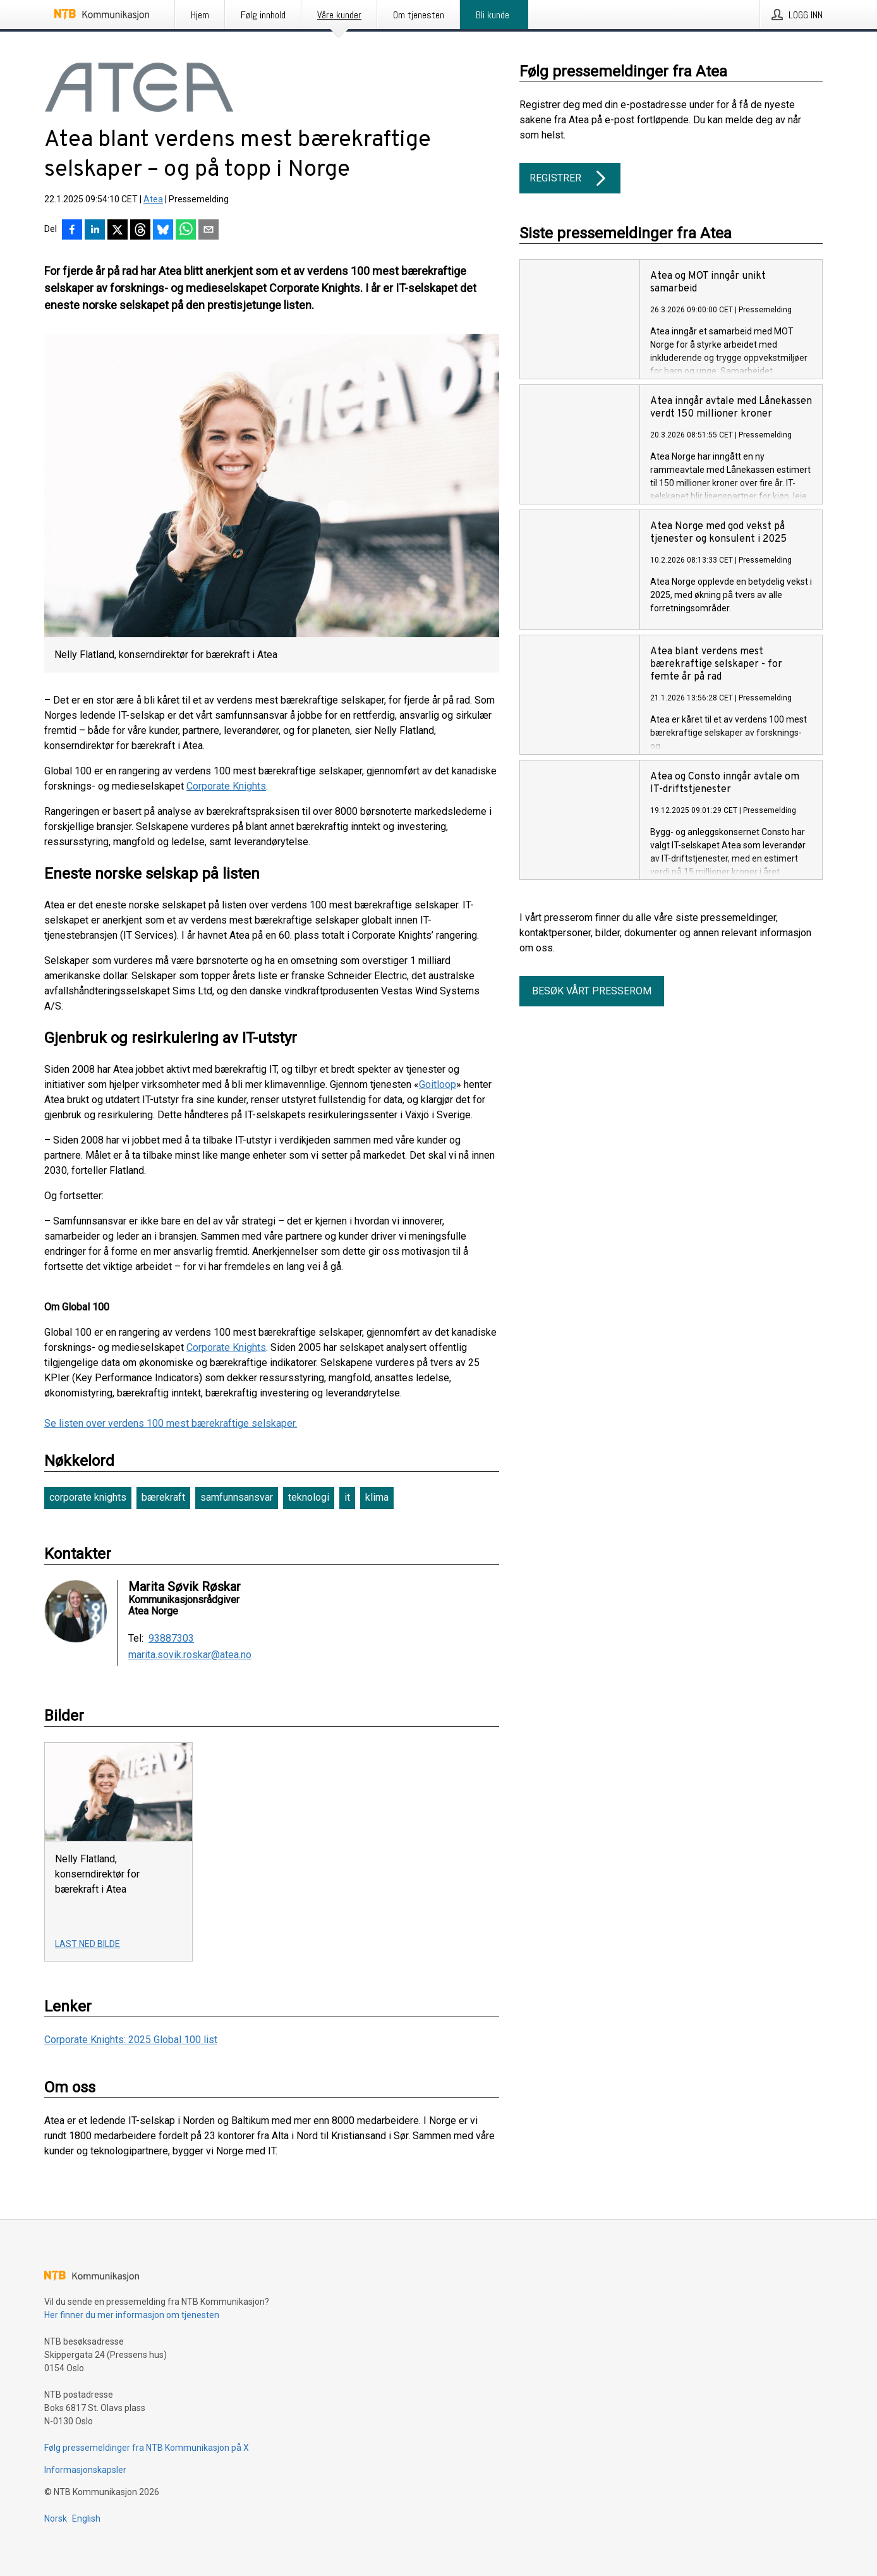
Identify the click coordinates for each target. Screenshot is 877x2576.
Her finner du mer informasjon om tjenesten (131, 2315)
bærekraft (163, 1497)
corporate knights (87, 1497)
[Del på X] (117, 230)
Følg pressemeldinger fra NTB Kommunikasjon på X (146, 2448)
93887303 (171, 1638)
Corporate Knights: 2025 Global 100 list (130, 2040)
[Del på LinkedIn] (95, 230)
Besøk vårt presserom (591, 991)
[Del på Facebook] (72, 230)
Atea (153, 199)
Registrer (569, 178)
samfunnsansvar (236, 1497)
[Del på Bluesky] (163, 230)
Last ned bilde (87, 1944)
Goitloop (437, 1084)
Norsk (55, 2518)
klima (377, 1497)
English (86, 2518)
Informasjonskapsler (85, 2470)
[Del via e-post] (208, 230)
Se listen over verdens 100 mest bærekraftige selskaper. (170, 1423)
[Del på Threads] (140, 230)
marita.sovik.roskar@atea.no (189, 1655)
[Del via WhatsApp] (186, 230)
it (347, 1497)
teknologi (308, 1497)
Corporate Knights (226, 786)
